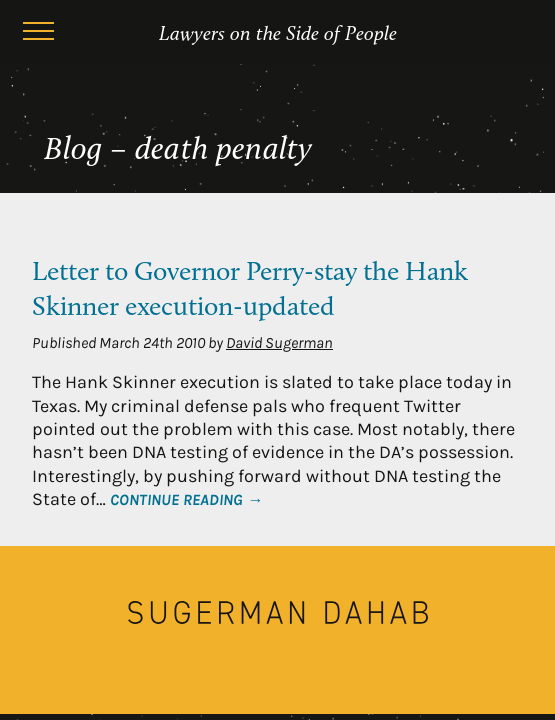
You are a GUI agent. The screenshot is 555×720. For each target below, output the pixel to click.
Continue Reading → (186, 500)
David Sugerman (279, 343)
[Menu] (38, 34)
